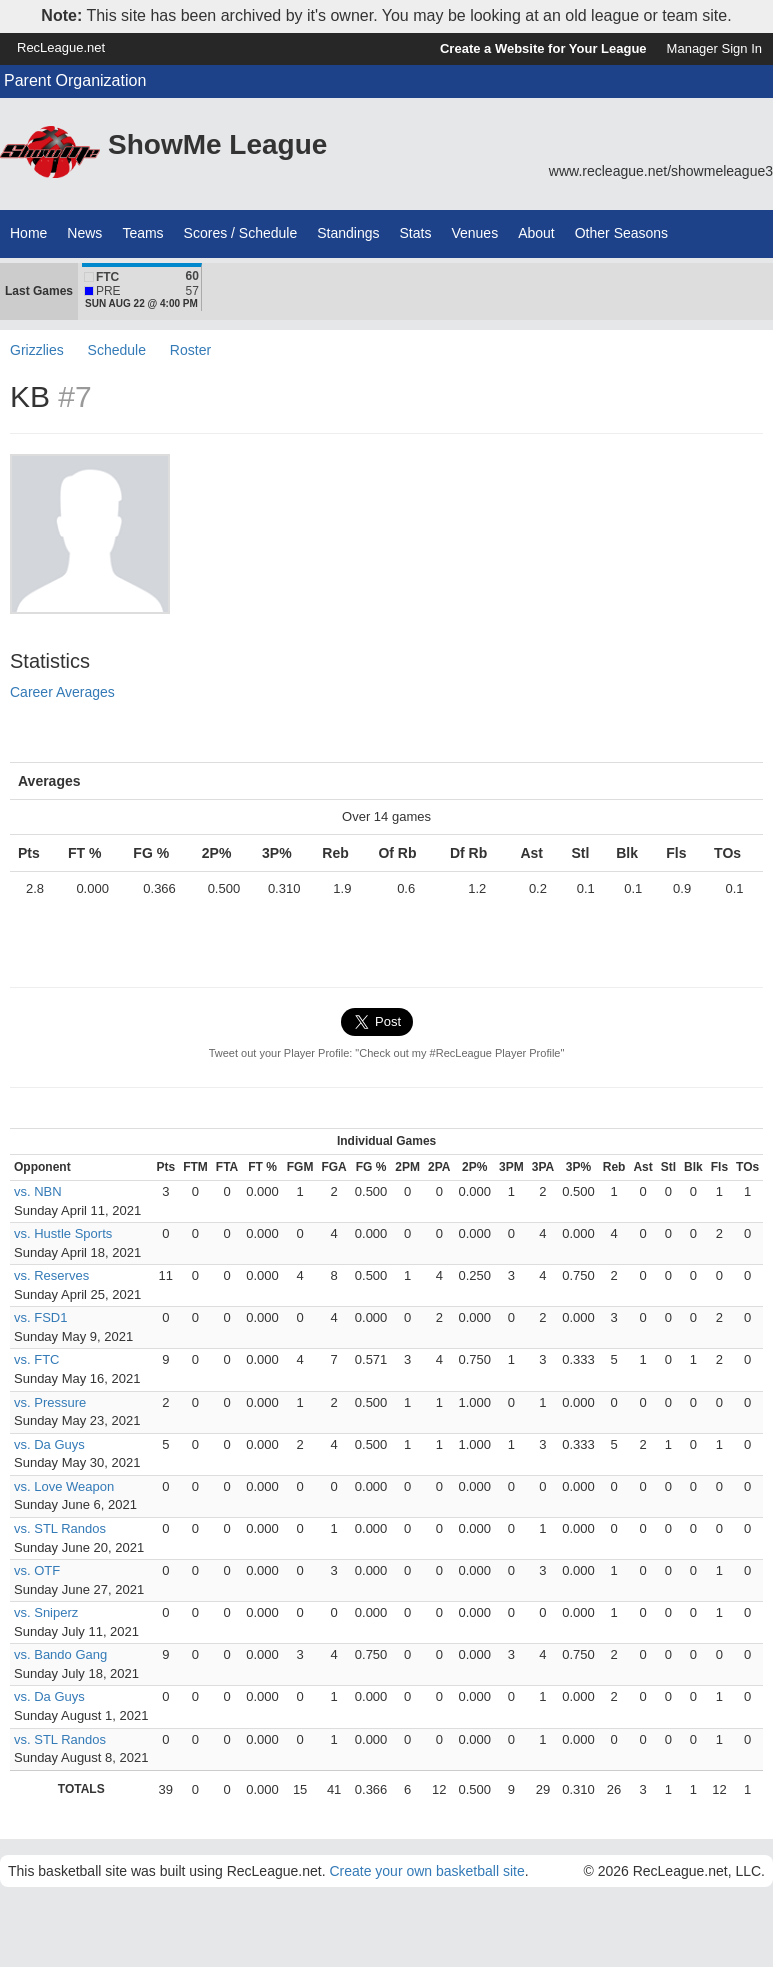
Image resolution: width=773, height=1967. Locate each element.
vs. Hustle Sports (63, 1233)
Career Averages (62, 692)
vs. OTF (37, 1570)
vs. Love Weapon (64, 1486)
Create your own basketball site (426, 1871)
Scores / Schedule (241, 233)
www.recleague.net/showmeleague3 (661, 171)
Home (28, 233)
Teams (142, 233)
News (84, 233)
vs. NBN (38, 1191)
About (536, 233)
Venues (474, 233)
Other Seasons (621, 233)
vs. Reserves (51, 1275)
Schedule (117, 350)
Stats (416, 233)
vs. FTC (37, 1359)
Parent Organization (75, 80)
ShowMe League (217, 144)
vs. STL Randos (60, 1528)
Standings (348, 233)
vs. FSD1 (40, 1317)
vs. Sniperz (46, 1612)
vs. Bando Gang (60, 1654)
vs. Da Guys (49, 1444)
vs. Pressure (50, 1402)
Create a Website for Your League (543, 48)
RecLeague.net (61, 47)
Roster (190, 350)
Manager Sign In (714, 48)
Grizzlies (37, 350)
